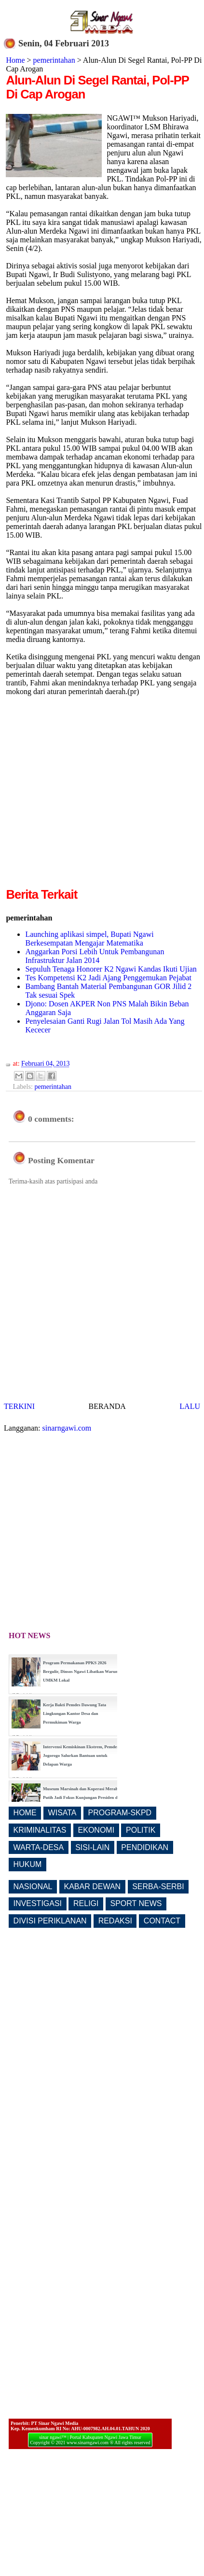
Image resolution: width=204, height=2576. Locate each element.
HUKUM (28, 1864)
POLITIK (140, 1830)
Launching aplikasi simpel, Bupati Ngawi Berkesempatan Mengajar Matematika (89, 938)
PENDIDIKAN (144, 1847)
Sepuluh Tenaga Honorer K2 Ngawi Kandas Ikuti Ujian (110, 969)
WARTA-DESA (39, 1847)
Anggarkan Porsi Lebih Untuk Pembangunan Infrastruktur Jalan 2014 (94, 955)
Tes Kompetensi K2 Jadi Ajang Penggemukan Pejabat (108, 978)
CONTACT (162, 1921)
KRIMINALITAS (40, 1830)
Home (15, 60)
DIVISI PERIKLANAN (50, 1921)
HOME (25, 1813)
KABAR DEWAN (92, 1886)
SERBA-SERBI (158, 1886)
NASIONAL (33, 1886)
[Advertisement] (90, 795)
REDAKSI (115, 1921)
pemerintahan (54, 60)
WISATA (62, 1813)
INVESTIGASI (38, 1903)
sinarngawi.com (67, 1428)
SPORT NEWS (136, 1903)
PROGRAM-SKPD (120, 1813)
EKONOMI (96, 1830)
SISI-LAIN (92, 1847)
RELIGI (85, 1903)
